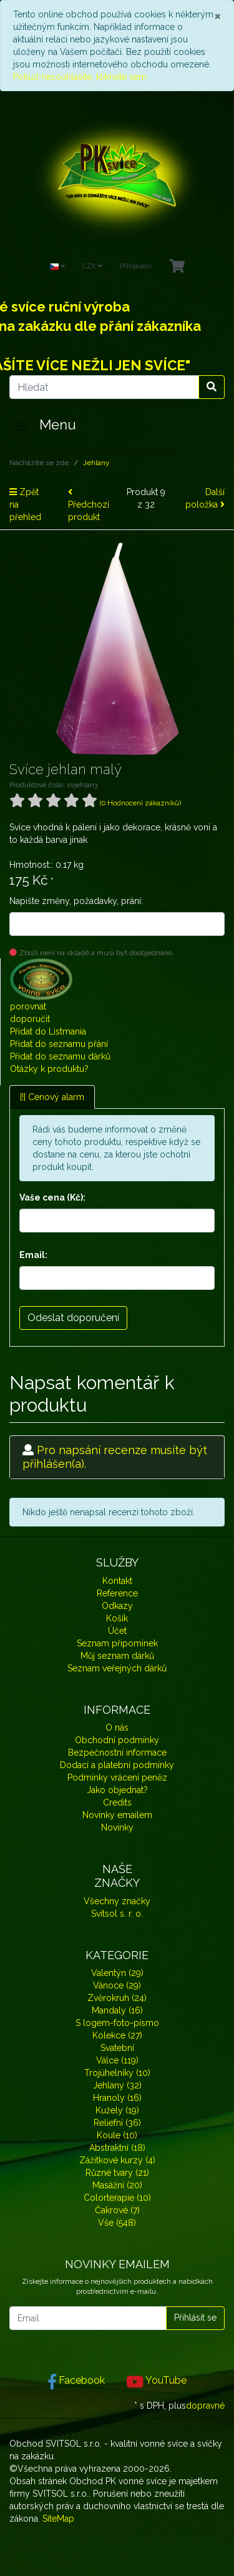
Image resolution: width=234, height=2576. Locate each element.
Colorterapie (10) (117, 2198)
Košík (117, 1618)
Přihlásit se (195, 2318)
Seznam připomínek (117, 1643)
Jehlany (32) (117, 2085)
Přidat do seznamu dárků (60, 1056)
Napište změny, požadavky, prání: (76, 901)
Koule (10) (117, 2135)
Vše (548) (117, 2223)
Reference (117, 1593)
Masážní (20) (117, 2185)
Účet (117, 1631)
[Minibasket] (177, 266)
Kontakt (117, 1581)
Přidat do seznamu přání (59, 1044)
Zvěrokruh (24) (117, 1998)
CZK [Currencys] (92, 266)
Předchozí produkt (88, 505)
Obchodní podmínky (117, 1740)
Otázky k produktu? (49, 1069)
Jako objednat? (117, 1790)
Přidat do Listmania (48, 1031)
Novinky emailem (117, 1815)
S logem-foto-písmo (117, 2023)
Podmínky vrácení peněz (117, 1777)
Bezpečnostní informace (117, 1752)
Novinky (117, 1827)
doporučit (30, 1019)
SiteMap (58, 2519)
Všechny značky (117, 1901)
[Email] (88, 2318)
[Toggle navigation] (22, 426)
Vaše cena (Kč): (52, 1197)
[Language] (57, 267)
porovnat (28, 1006)
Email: (33, 1255)
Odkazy (117, 1606)
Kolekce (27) (117, 2035)
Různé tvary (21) (117, 2173)
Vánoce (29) (117, 1985)
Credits (117, 1802)
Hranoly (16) (117, 2098)
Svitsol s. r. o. (117, 1914)
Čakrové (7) (117, 2210)
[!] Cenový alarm (52, 1097)
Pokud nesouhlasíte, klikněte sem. (81, 77)
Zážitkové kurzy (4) (117, 2160)
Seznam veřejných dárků (117, 1668)
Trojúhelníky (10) (117, 2073)
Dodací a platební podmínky (117, 1765)
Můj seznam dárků (117, 1656)
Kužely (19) (117, 2110)
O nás (117, 1728)
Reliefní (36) (117, 2123)
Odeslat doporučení (73, 1318)
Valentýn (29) (117, 1973)
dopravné (205, 2406)
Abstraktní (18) (117, 2148)
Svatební (117, 2048)
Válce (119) (117, 2060)
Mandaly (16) (117, 2010)
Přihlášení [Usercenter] (136, 266)
